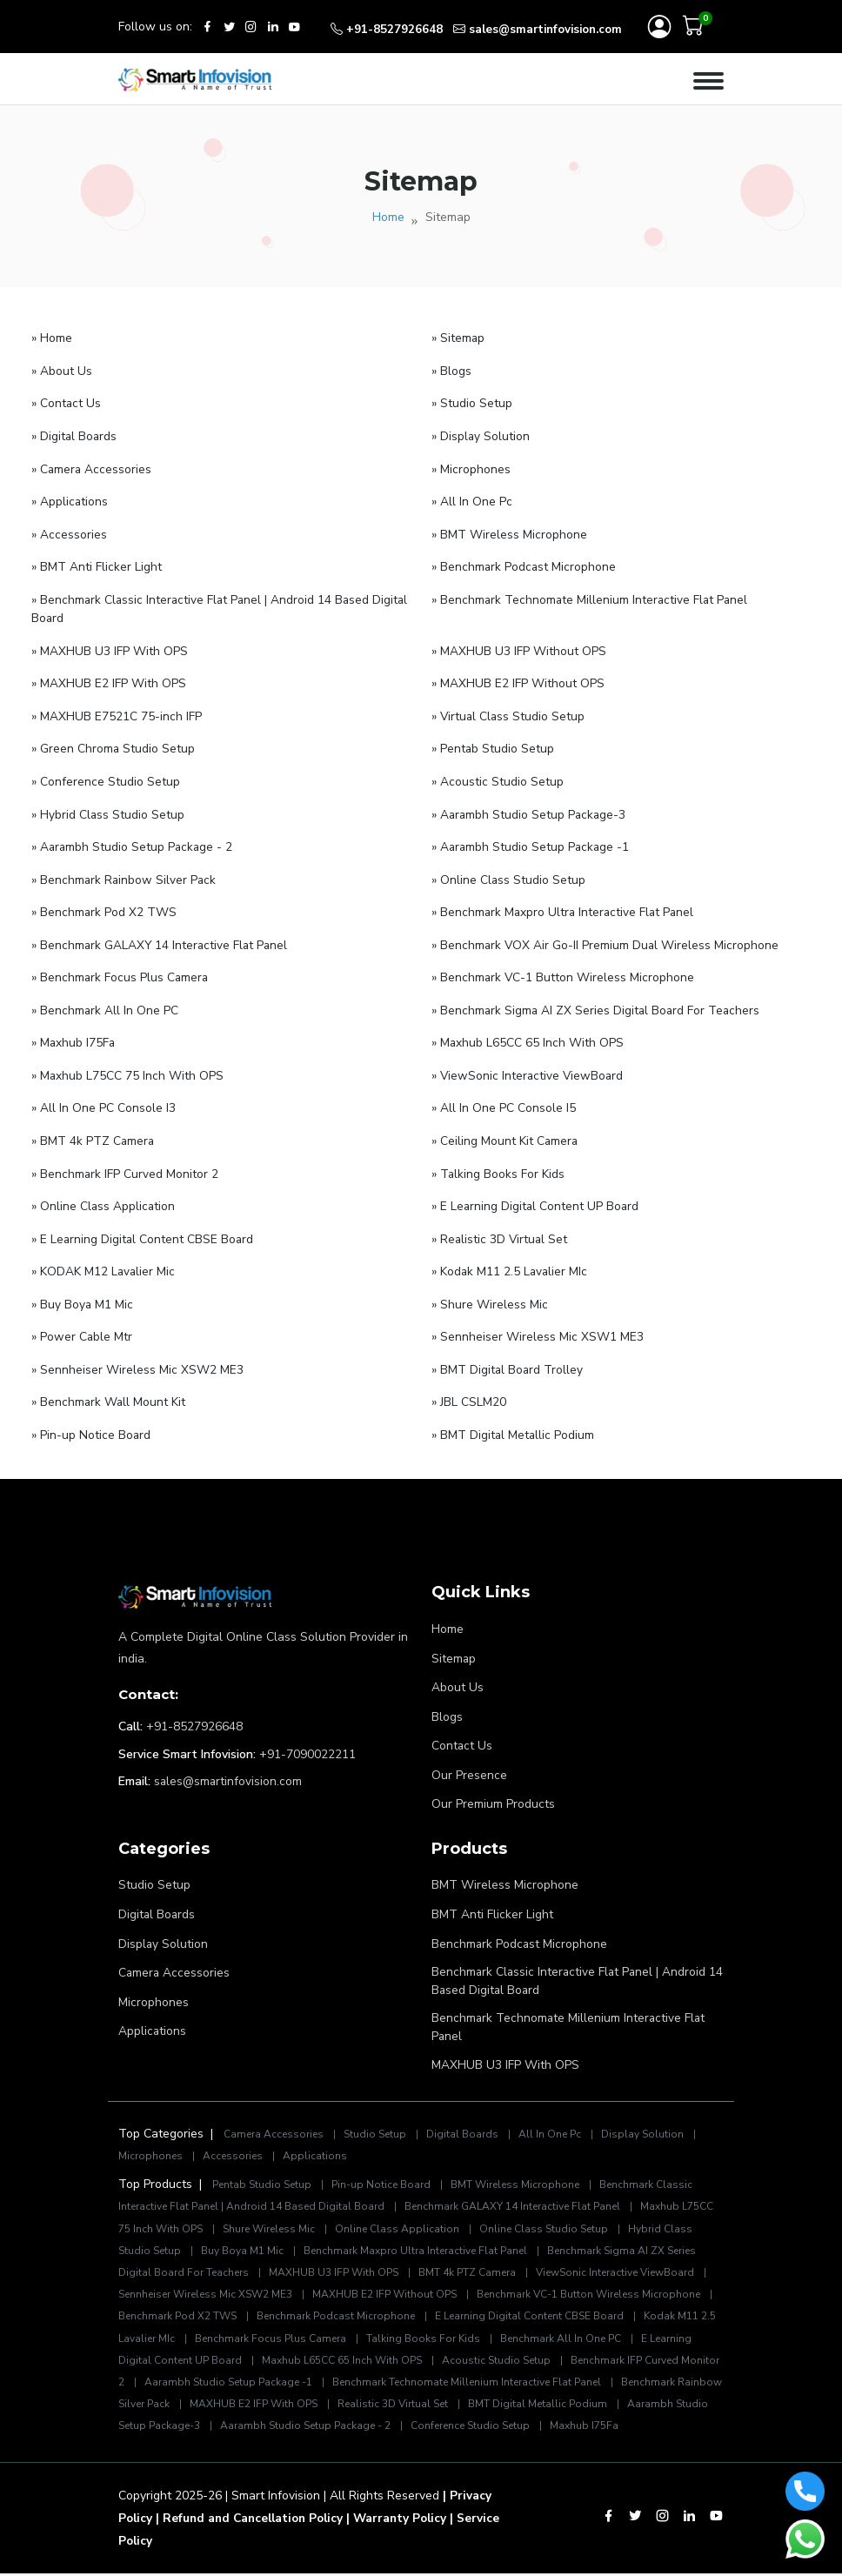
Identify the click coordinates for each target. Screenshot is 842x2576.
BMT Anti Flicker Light (492, 1896)
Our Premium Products (493, 1786)
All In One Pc (559, 2116)
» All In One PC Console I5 (503, 1098)
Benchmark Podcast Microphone (520, 1925)
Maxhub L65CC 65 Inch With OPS (488, 2341)
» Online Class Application (104, 1195)
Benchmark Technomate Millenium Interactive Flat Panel (569, 2009)
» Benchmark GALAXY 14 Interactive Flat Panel (161, 937)
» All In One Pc (471, 500)
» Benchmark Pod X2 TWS (104, 905)
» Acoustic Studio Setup (497, 776)
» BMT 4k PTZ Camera (93, 1130)
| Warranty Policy (408, 2521)
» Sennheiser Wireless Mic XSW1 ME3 (537, 1323)
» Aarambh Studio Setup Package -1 (531, 841)
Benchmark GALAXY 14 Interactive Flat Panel (524, 2188)
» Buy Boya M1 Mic (82, 1291)
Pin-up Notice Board (388, 2166)
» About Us (61, 372)
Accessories (237, 2137)
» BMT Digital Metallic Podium (513, 1420)
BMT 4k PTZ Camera (510, 2254)
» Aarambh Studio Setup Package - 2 (133, 841)
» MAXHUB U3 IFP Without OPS (518, 647)
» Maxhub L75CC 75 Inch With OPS (127, 1066)
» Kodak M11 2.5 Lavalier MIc (510, 1259)
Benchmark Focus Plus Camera (431, 2319)
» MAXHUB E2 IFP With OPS (108, 680)
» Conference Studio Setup (105, 776)
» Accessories (69, 533)
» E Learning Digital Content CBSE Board (143, 1227)
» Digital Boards (74, 436)
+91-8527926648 (194, 1711)
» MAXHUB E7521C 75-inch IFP (116, 712)
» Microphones (471, 468)
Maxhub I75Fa (203, 2429)
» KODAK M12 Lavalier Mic (104, 1259)
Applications (152, 2011)
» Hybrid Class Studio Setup (108, 808)
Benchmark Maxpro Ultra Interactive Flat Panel (454, 2231)
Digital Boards (157, 1896)
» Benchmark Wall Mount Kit (109, 1388)
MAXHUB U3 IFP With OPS (505, 2047)
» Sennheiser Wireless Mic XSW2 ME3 (137, 1356)
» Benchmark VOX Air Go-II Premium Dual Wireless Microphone (606, 937)
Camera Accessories (174, 1953)
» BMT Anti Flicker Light (96, 565)
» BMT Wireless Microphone (509, 533)
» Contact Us (66, 404)
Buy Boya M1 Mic (277, 2231)
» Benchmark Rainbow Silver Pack (124, 873)
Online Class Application (441, 2210)
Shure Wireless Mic (308, 2210)
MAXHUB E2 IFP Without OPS (471, 2276)
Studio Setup (154, 1867)
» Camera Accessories (92, 468)
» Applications (70, 500)
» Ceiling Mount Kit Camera (505, 1130)
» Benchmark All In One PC (105, 1002)
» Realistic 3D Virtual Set (500, 1227)
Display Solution (163, 1925)
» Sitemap (458, 339)
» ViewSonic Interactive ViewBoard (528, 1066)
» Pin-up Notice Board (91, 1420)
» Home (51, 339)
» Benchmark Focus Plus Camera (120, 969)
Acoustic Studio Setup (646, 2341)
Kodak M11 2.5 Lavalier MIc (265, 2319)
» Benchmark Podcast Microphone (524, 565)
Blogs (447, 1700)
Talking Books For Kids (586, 2319)
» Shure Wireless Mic (489, 1291)
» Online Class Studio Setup (508, 873)
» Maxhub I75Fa (74, 1034)
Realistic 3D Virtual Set (577, 2385)
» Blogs (451, 372)
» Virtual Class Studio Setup (509, 712)
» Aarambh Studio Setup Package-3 (530, 808)
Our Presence (469, 1758)
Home (388, 219)
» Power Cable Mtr (82, 1323)
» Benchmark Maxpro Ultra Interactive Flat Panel (564, 905)
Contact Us (462, 1729)
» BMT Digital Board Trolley (508, 1356)
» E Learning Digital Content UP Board (536, 1195)
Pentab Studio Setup (264, 2166)
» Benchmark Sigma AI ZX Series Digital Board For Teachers (597, 1002)
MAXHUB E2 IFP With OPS (435, 2385)
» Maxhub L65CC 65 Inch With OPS (528, 1034)
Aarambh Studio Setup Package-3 (305, 2407)
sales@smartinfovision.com (229, 1765)
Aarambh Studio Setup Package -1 (387, 2364)
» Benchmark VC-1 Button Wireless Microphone (563, 969)
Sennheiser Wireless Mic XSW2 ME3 (286, 2276)
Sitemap (454, 1643)
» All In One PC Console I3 (103, 1098)
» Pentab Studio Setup (493, 744)
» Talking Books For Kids (498, 1162)
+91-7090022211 (307, 1738)
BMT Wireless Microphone (504, 1867)
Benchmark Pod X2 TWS (309, 2298)
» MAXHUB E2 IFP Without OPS (518, 680)
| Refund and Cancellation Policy (255, 2521)
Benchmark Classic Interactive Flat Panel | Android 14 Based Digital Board (570, 1962)
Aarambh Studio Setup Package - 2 (499, 2407)
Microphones (153, 1982)
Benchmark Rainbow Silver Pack (270, 2385)
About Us (457, 1671)
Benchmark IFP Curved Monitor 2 (200, 2364)
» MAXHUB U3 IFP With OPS (109, 647)
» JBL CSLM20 (468, 1388)
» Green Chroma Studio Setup (113, 744)
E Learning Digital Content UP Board (296, 2341)
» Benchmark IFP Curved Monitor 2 (125, 1162)
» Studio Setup (471, 404)
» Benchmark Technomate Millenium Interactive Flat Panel (591, 597)
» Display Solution (481, 436)
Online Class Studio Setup (591, 2210)
